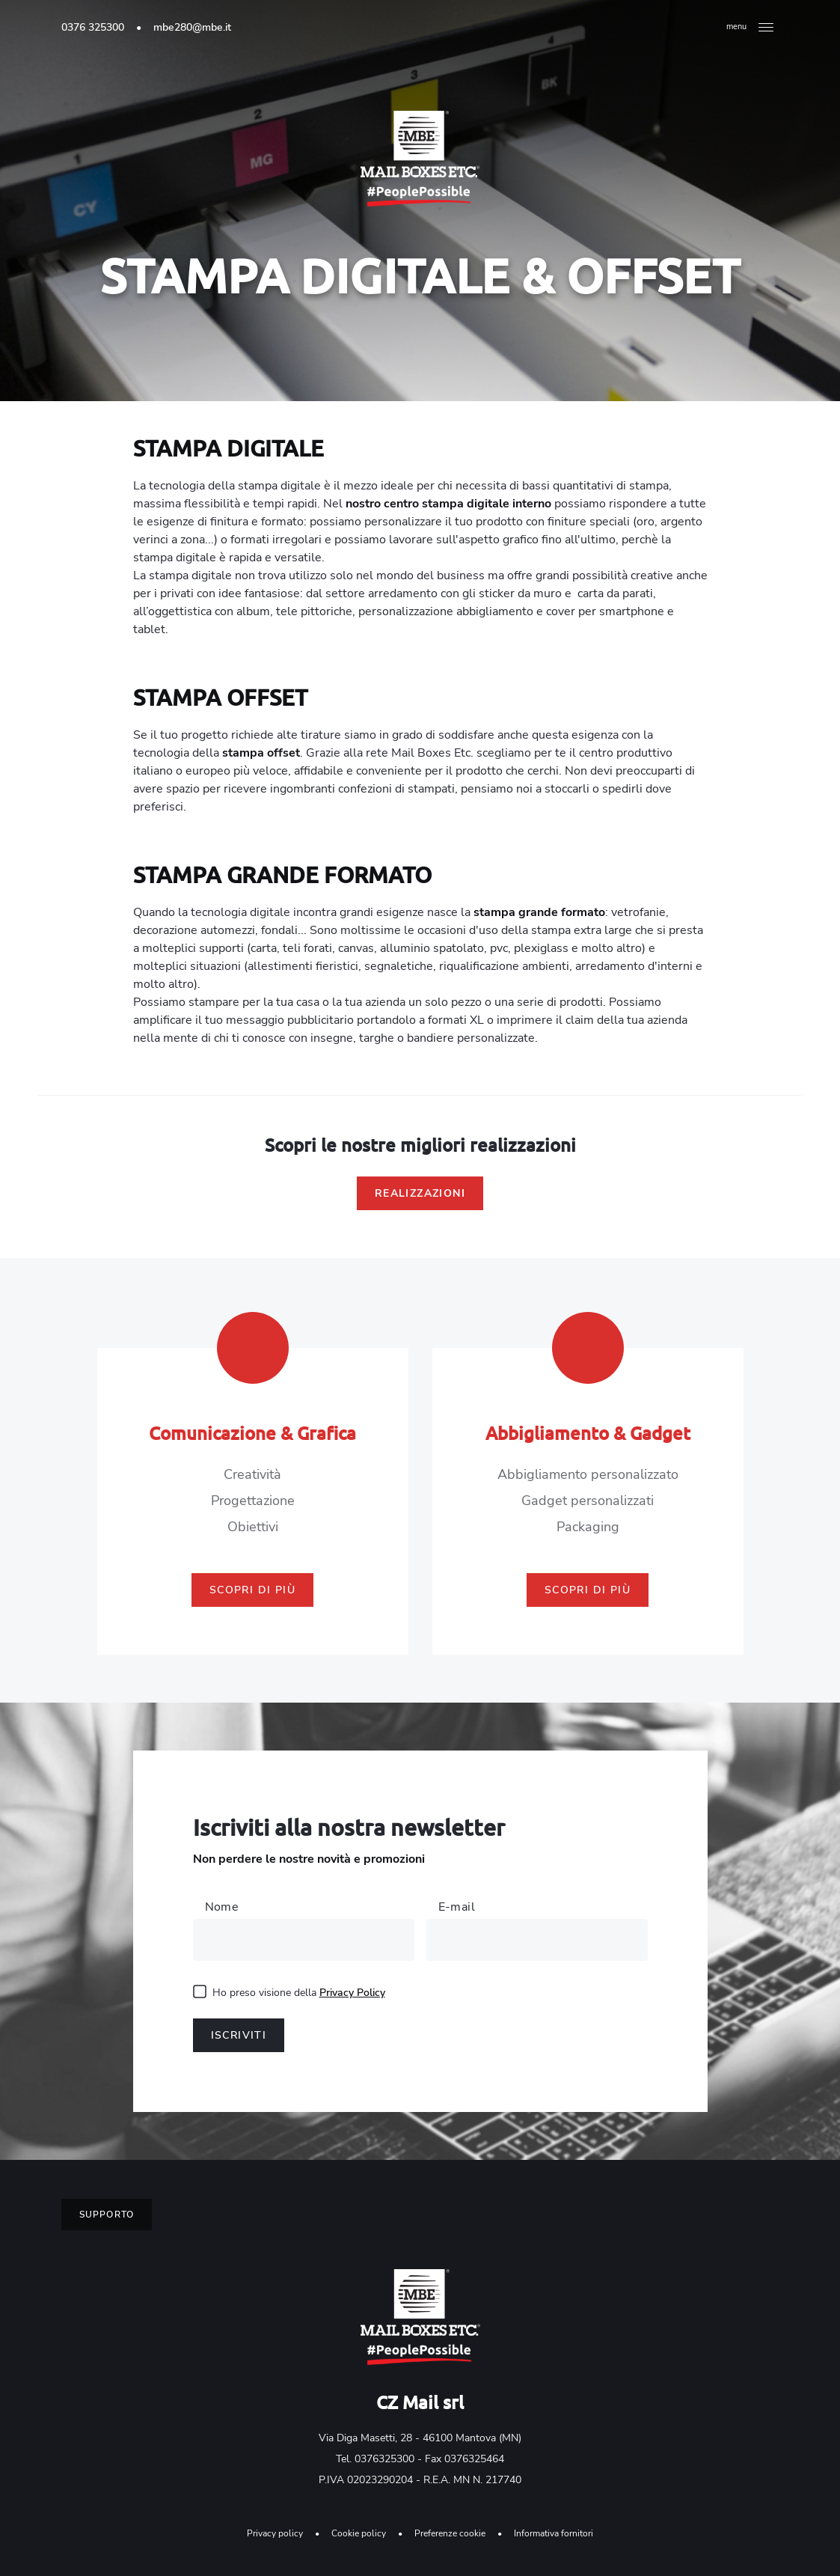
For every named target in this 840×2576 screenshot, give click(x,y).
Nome (222, 1907)
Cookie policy (358, 2533)
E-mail (456, 1907)
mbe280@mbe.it (192, 27)
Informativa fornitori (553, 2533)
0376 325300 (92, 27)
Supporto (107, 2215)
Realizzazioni (420, 1193)
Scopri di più (252, 1590)
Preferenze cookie (449, 2533)
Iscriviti (239, 2035)
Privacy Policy (352, 1993)
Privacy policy (275, 2533)
